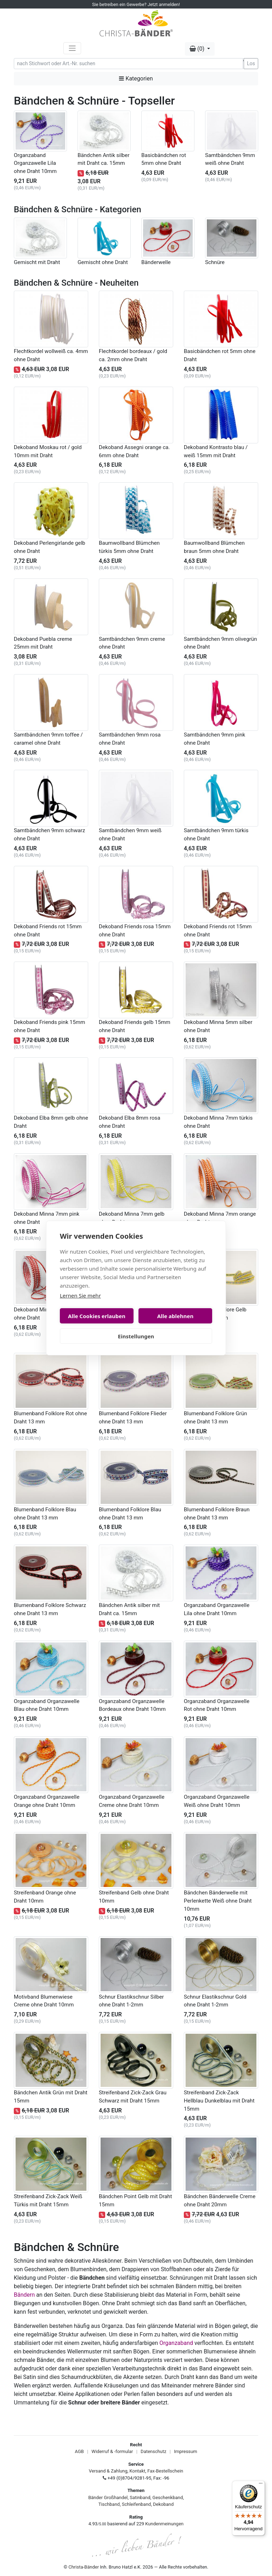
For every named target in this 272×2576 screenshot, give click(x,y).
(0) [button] (197, 48)
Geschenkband (167, 2497)
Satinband (140, 2497)
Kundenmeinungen (164, 2523)
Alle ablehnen (175, 1316)
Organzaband (176, 2343)
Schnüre (215, 262)
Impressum (185, 2451)
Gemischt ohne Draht (103, 262)
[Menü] (260, 2485)
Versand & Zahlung (108, 2471)
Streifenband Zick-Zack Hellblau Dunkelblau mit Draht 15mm (219, 2100)
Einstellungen (136, 1336)
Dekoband (163, 2504)
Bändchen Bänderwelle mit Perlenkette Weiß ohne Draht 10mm (218, 1900)
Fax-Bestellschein (165, 2471)
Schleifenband (136, 2504)
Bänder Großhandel (108, 2497)
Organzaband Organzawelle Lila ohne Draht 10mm (35, 163)
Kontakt (138, 2471)
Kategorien (136, 78)
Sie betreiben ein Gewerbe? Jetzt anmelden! (136, 4)
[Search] (128, 63)
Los (251, 63)
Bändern (24, 2294)
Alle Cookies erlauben (96, 1316)
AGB (79, 2451)
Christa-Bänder (83, 2567)
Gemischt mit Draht (37, 262)
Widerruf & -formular (112, 2451)
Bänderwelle (156, 262)
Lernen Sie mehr (80, 1295)
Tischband (109, 2504)
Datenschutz (153, 2451)
